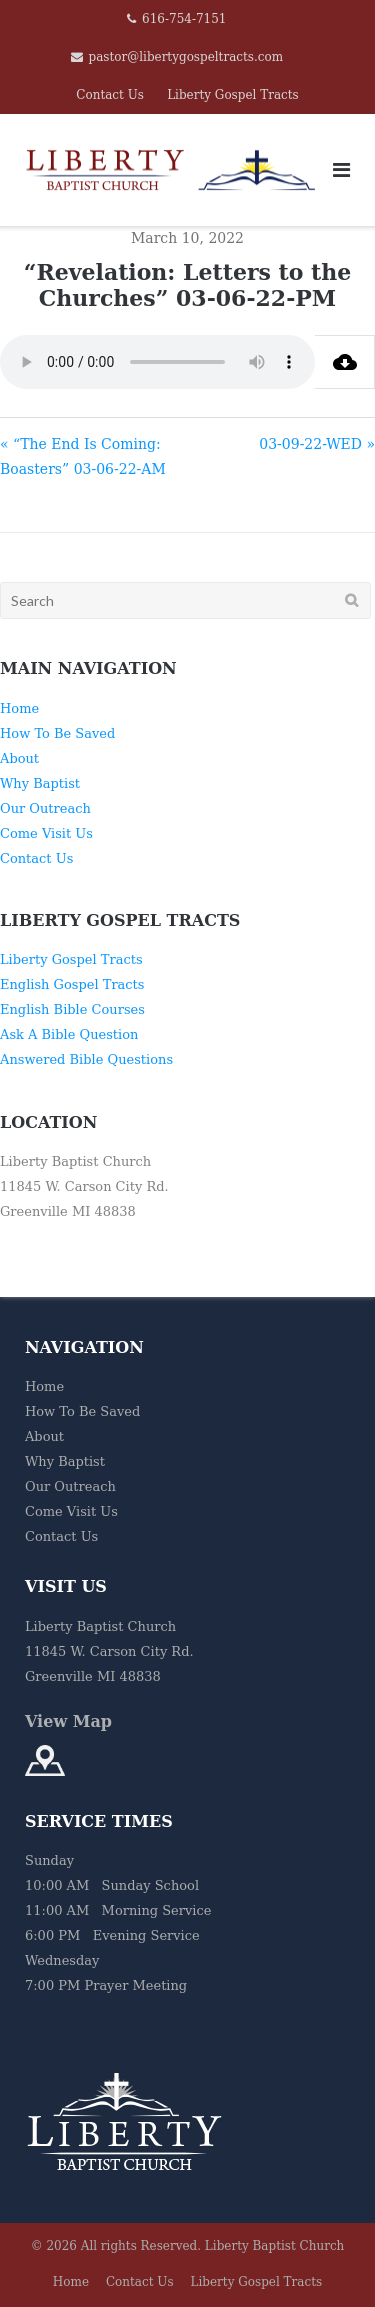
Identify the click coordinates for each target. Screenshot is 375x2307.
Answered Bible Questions (86, 1059)
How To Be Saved (57, 733)
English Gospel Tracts (72, 984)
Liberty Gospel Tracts (233, 95)
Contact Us (110, 95)
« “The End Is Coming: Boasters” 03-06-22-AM (83, 456)
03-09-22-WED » (317, 444)
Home (19, 708)
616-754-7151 (184, 19)
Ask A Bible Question (69, 1034)
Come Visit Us (46, 833)
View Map (68, 1721)
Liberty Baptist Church (275, 2246)
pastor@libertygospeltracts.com (186, 57)
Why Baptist (40, 783)
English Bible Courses (72, 1009)
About (19, 758)
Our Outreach (45, 808)
